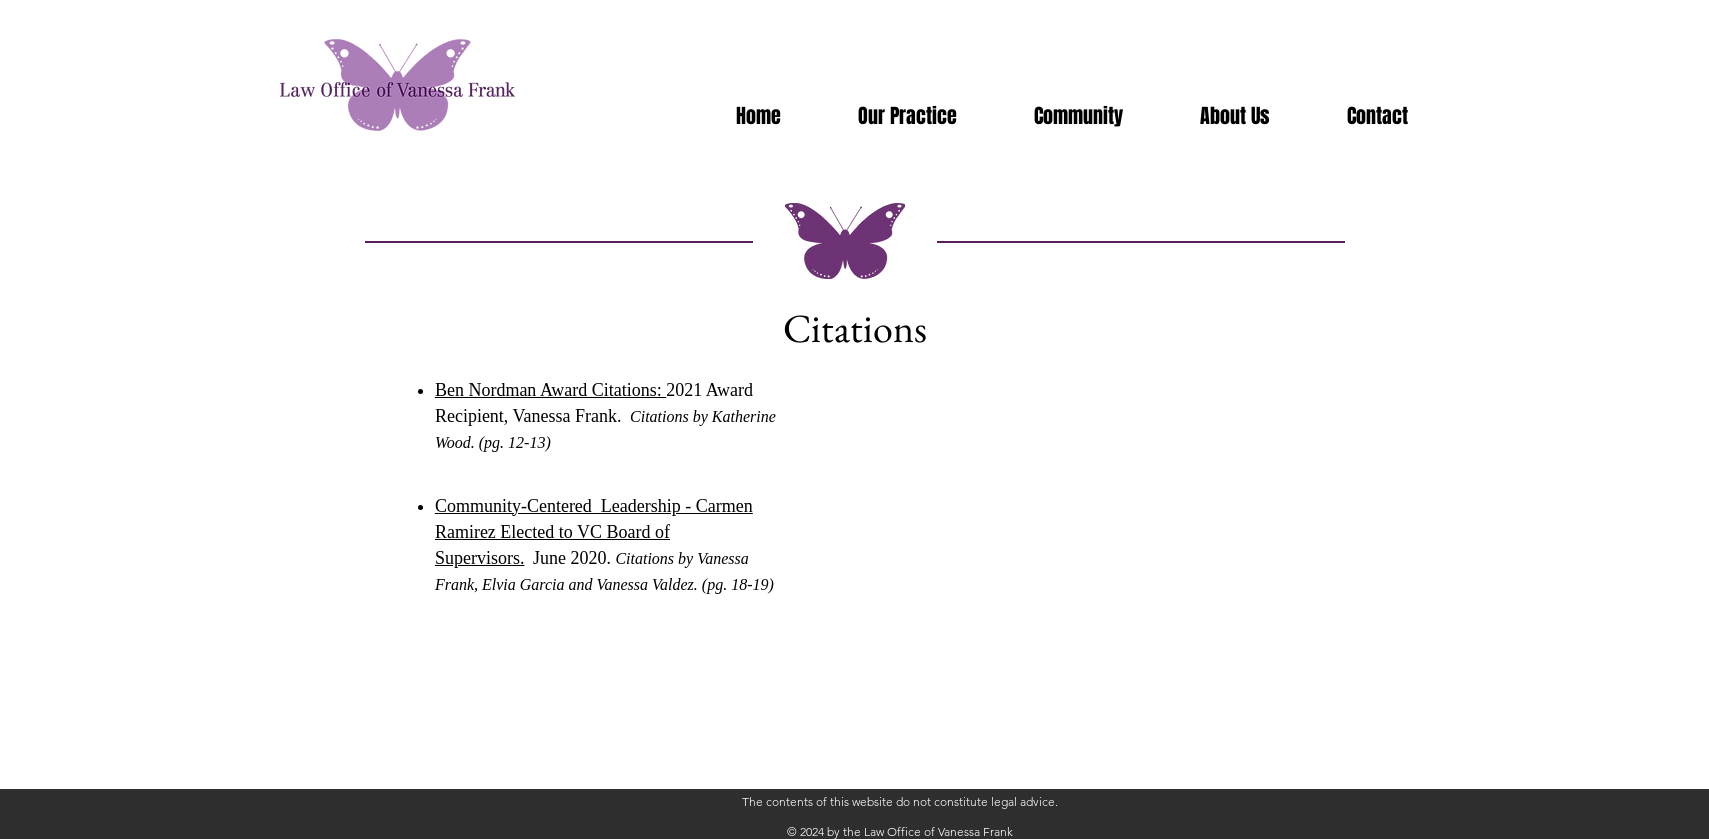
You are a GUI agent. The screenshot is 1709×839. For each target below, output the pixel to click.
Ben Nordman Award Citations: (550, 390)
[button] (1079, 116)
